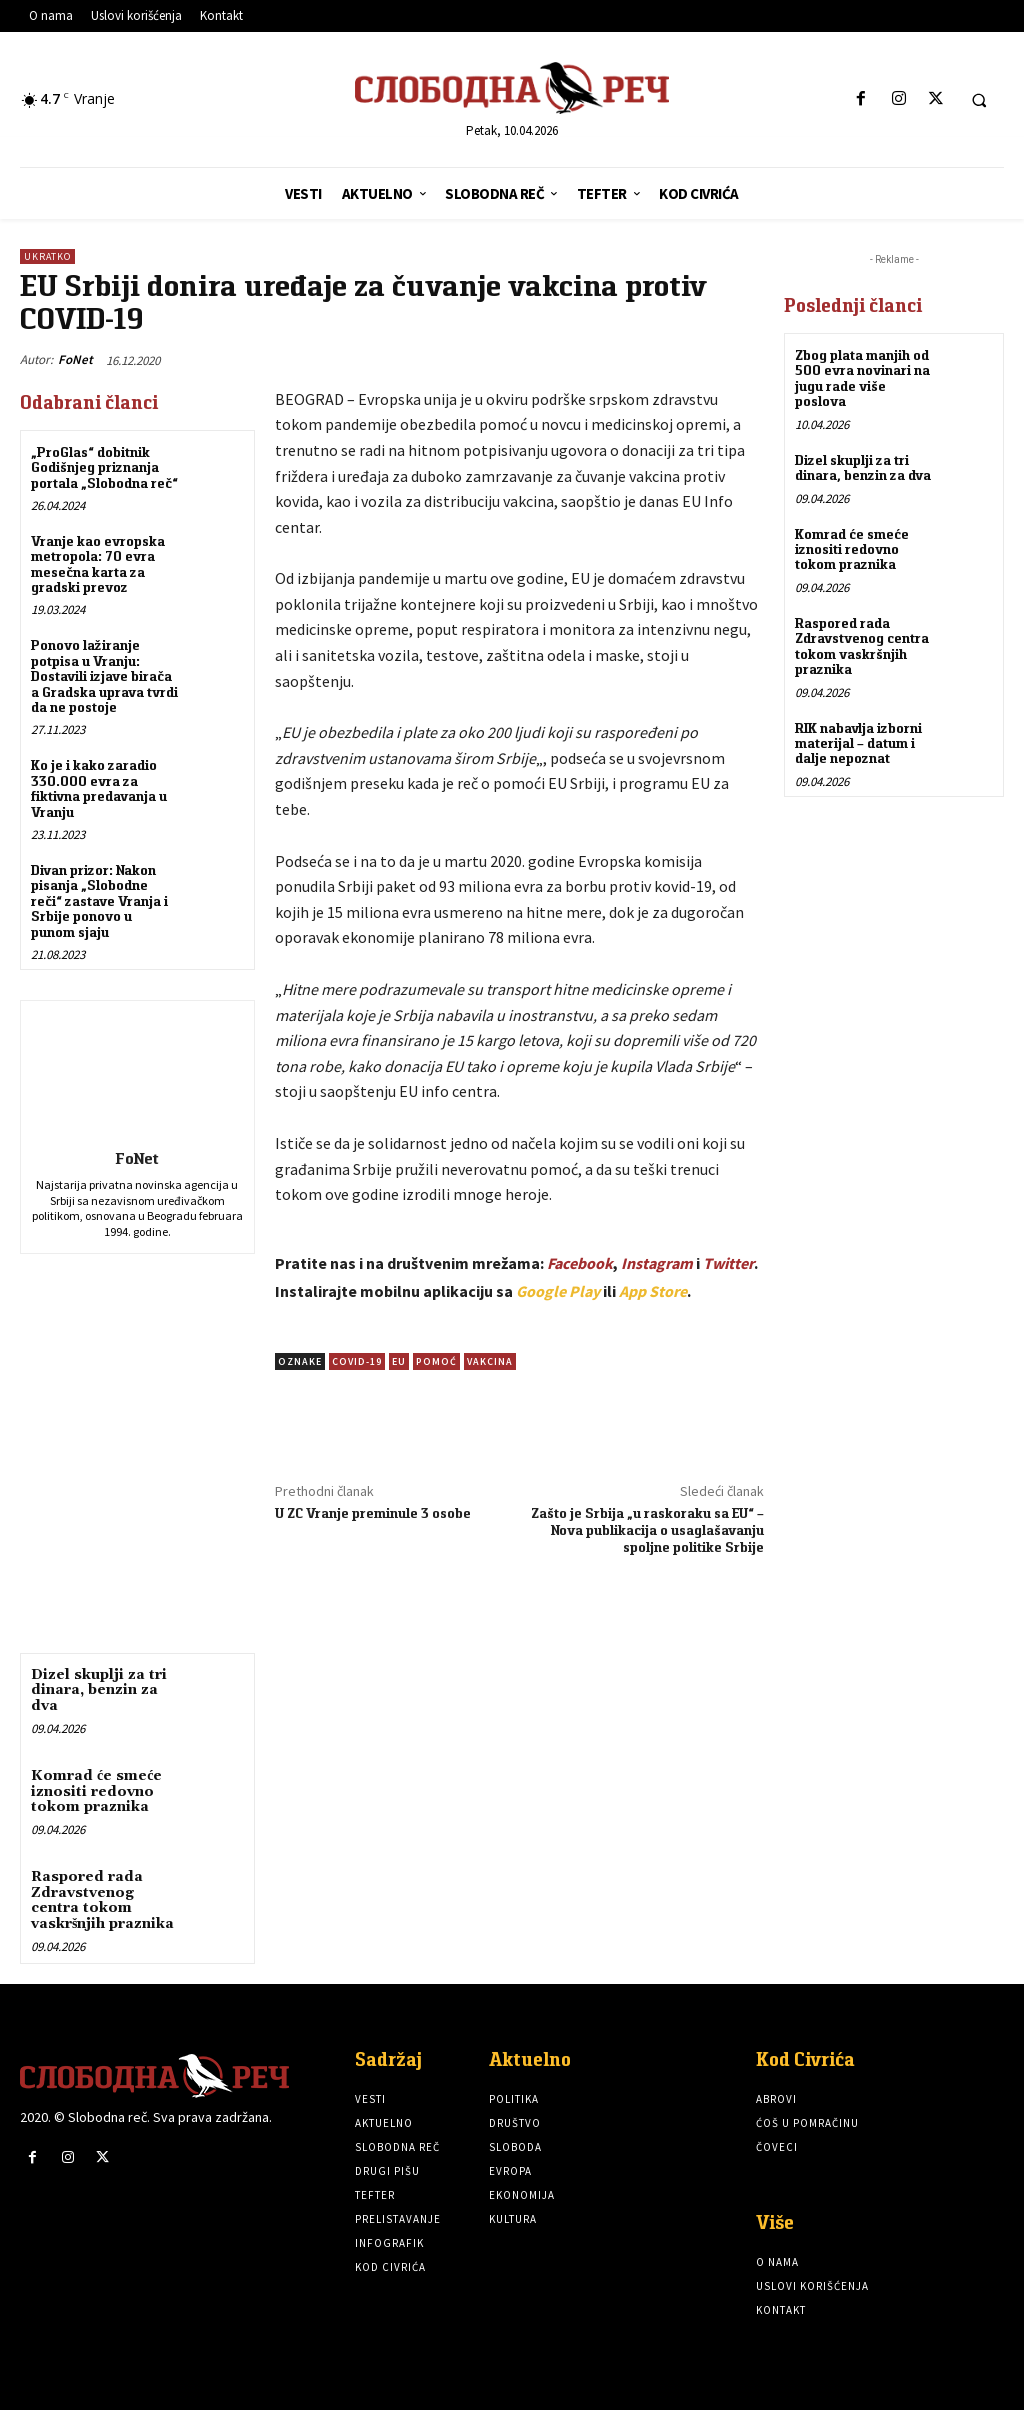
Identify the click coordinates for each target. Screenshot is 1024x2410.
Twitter (728, 1263)
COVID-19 (357, 1361)
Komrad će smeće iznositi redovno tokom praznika (96, 1791)
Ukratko (47, 256)
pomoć (436, 1361)
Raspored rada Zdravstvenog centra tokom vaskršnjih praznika (102, 1900)
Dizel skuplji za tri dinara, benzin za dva (99, 1690)
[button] (979, 100)
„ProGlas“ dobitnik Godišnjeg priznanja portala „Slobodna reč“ (104, 467)
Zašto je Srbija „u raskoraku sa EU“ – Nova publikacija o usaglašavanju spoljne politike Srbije (647, 1530)
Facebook (580, 1263)
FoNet (75, 359)
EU (399, 1361)
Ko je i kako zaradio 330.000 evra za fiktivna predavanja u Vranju (99, 788)
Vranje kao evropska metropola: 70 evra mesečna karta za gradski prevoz (98, 564)
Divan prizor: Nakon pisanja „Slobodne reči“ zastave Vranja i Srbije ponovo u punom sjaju (99, 901)
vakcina (490, 1361)
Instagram (657, 1263)
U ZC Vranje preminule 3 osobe (373, 1513)
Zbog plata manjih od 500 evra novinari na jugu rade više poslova (862, 378)
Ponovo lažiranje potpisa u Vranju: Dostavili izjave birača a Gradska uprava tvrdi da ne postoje (104, 676)
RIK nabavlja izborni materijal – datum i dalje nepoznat (858, 742)
